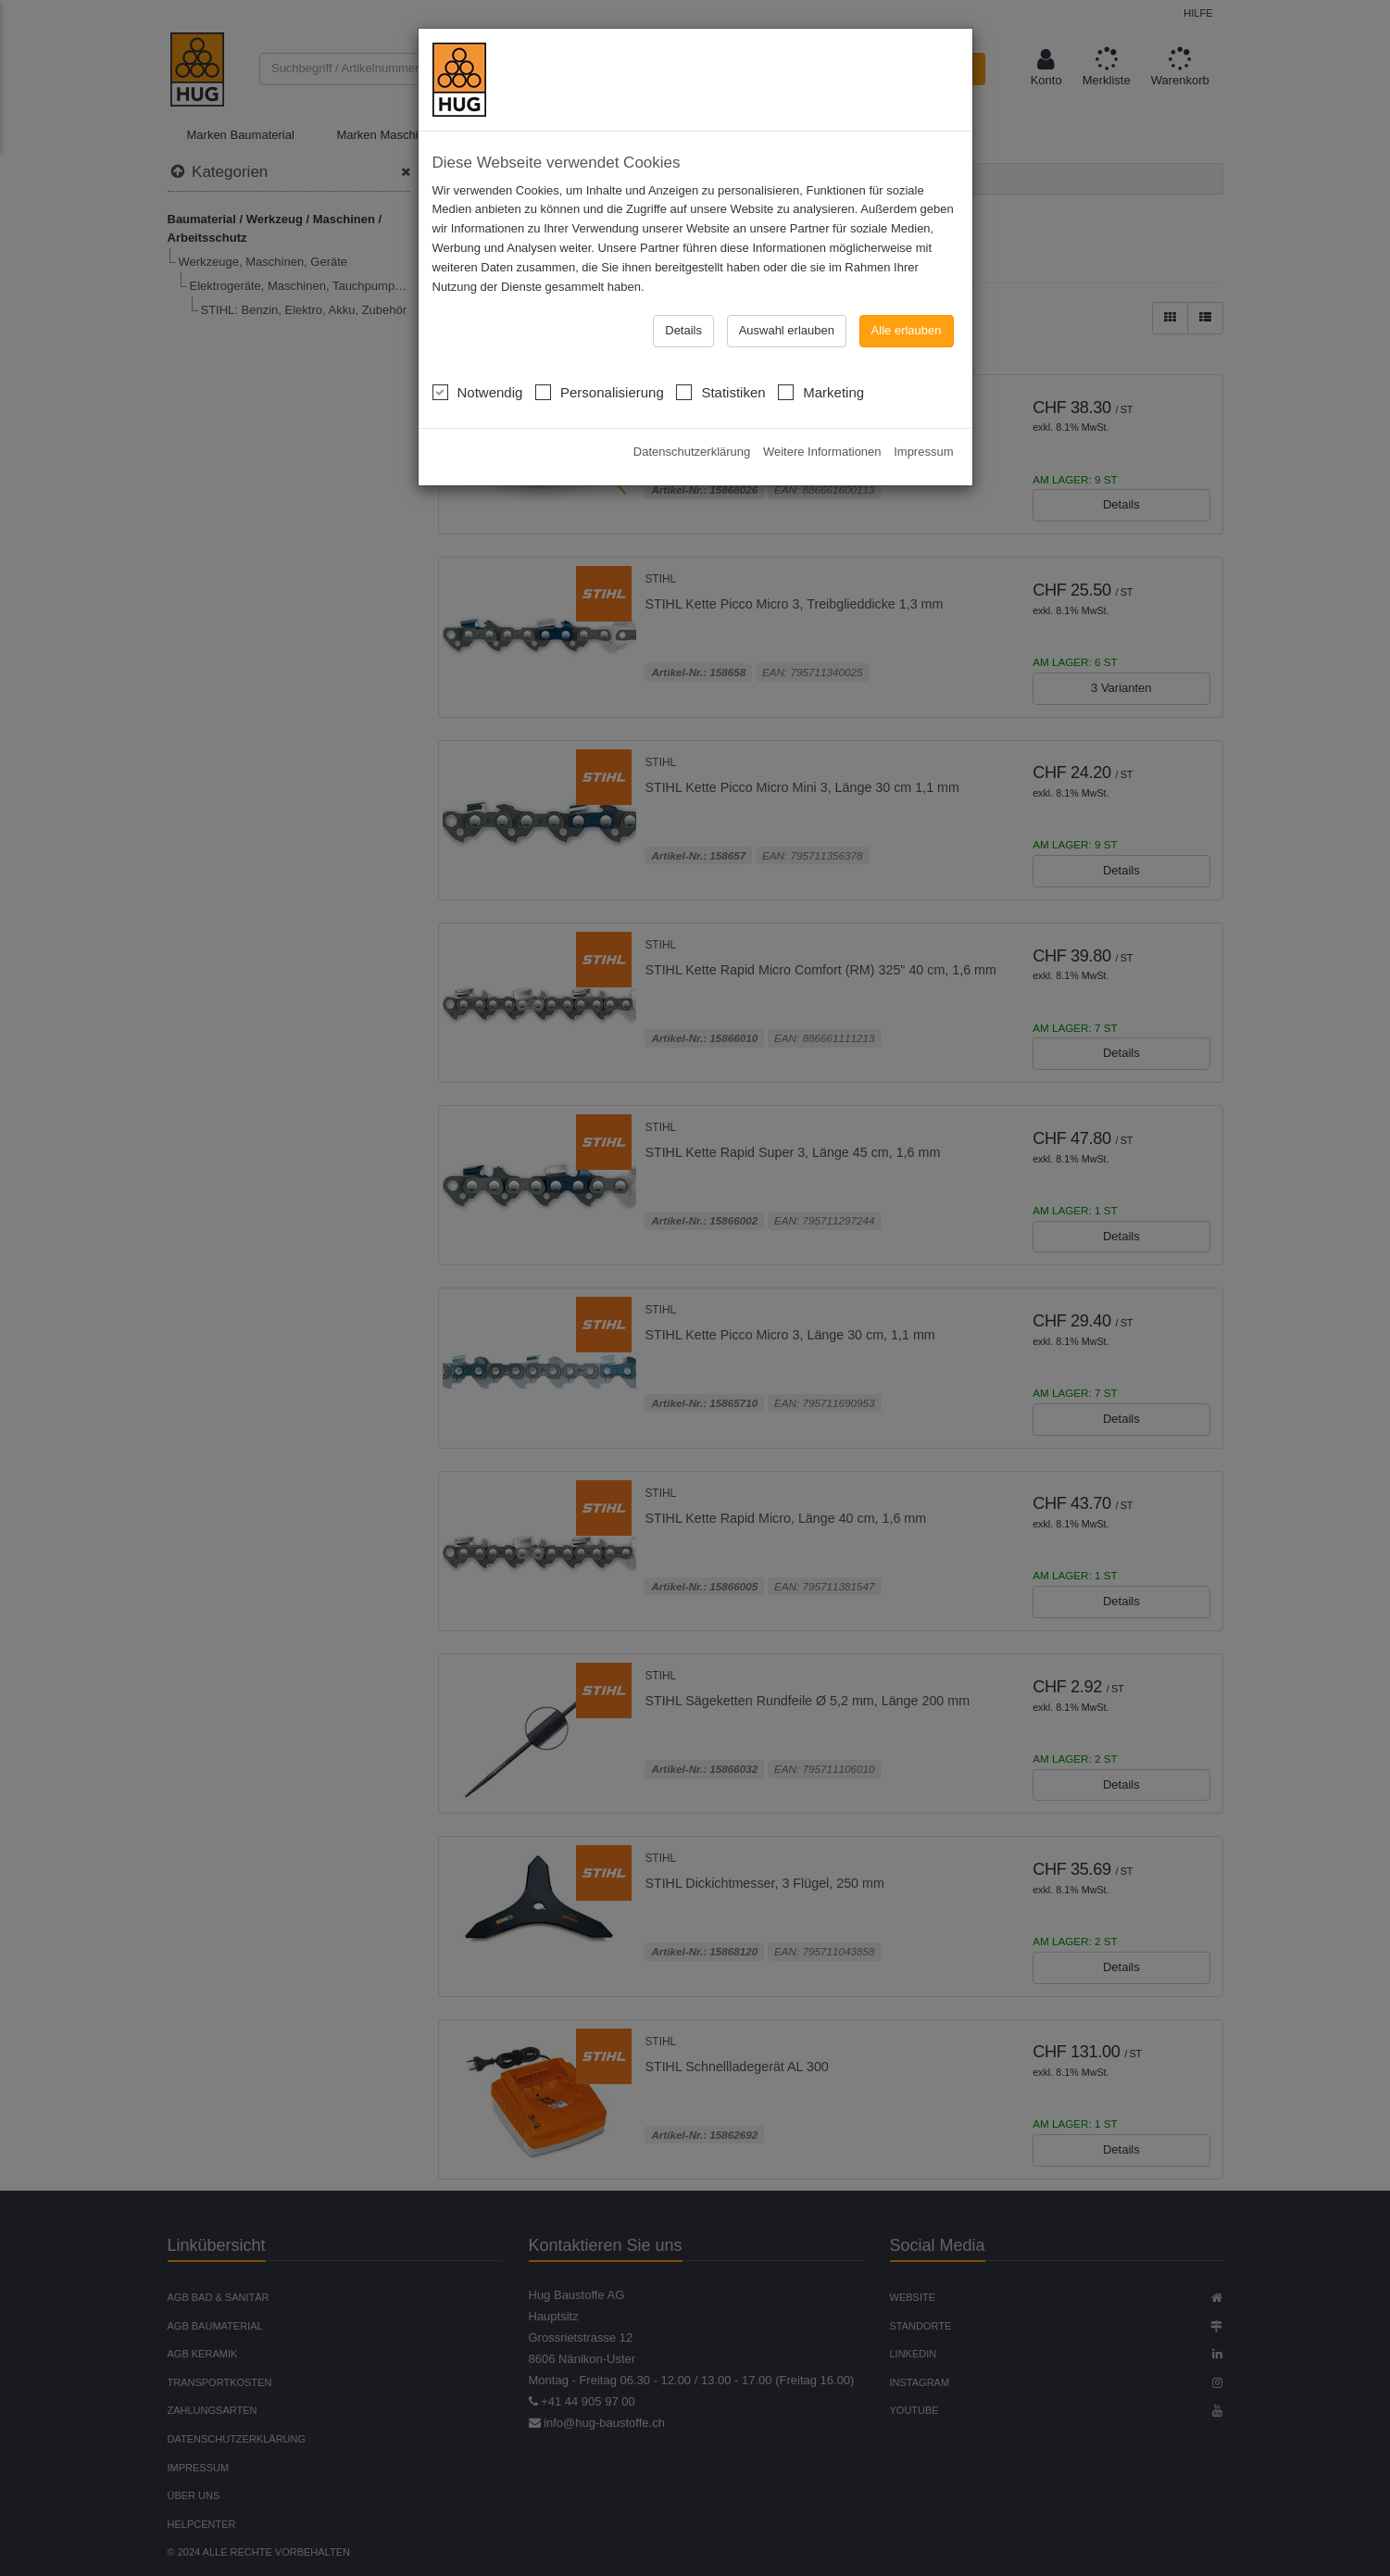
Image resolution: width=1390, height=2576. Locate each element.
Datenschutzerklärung (691, 452)
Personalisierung (599, 390)
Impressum (923, 452)
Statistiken (720, 390)
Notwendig (477, 390)
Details (683, 330)
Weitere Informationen (822, 452)
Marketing (821, 390)
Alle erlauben (906, 330)
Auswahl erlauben (786, 330)
